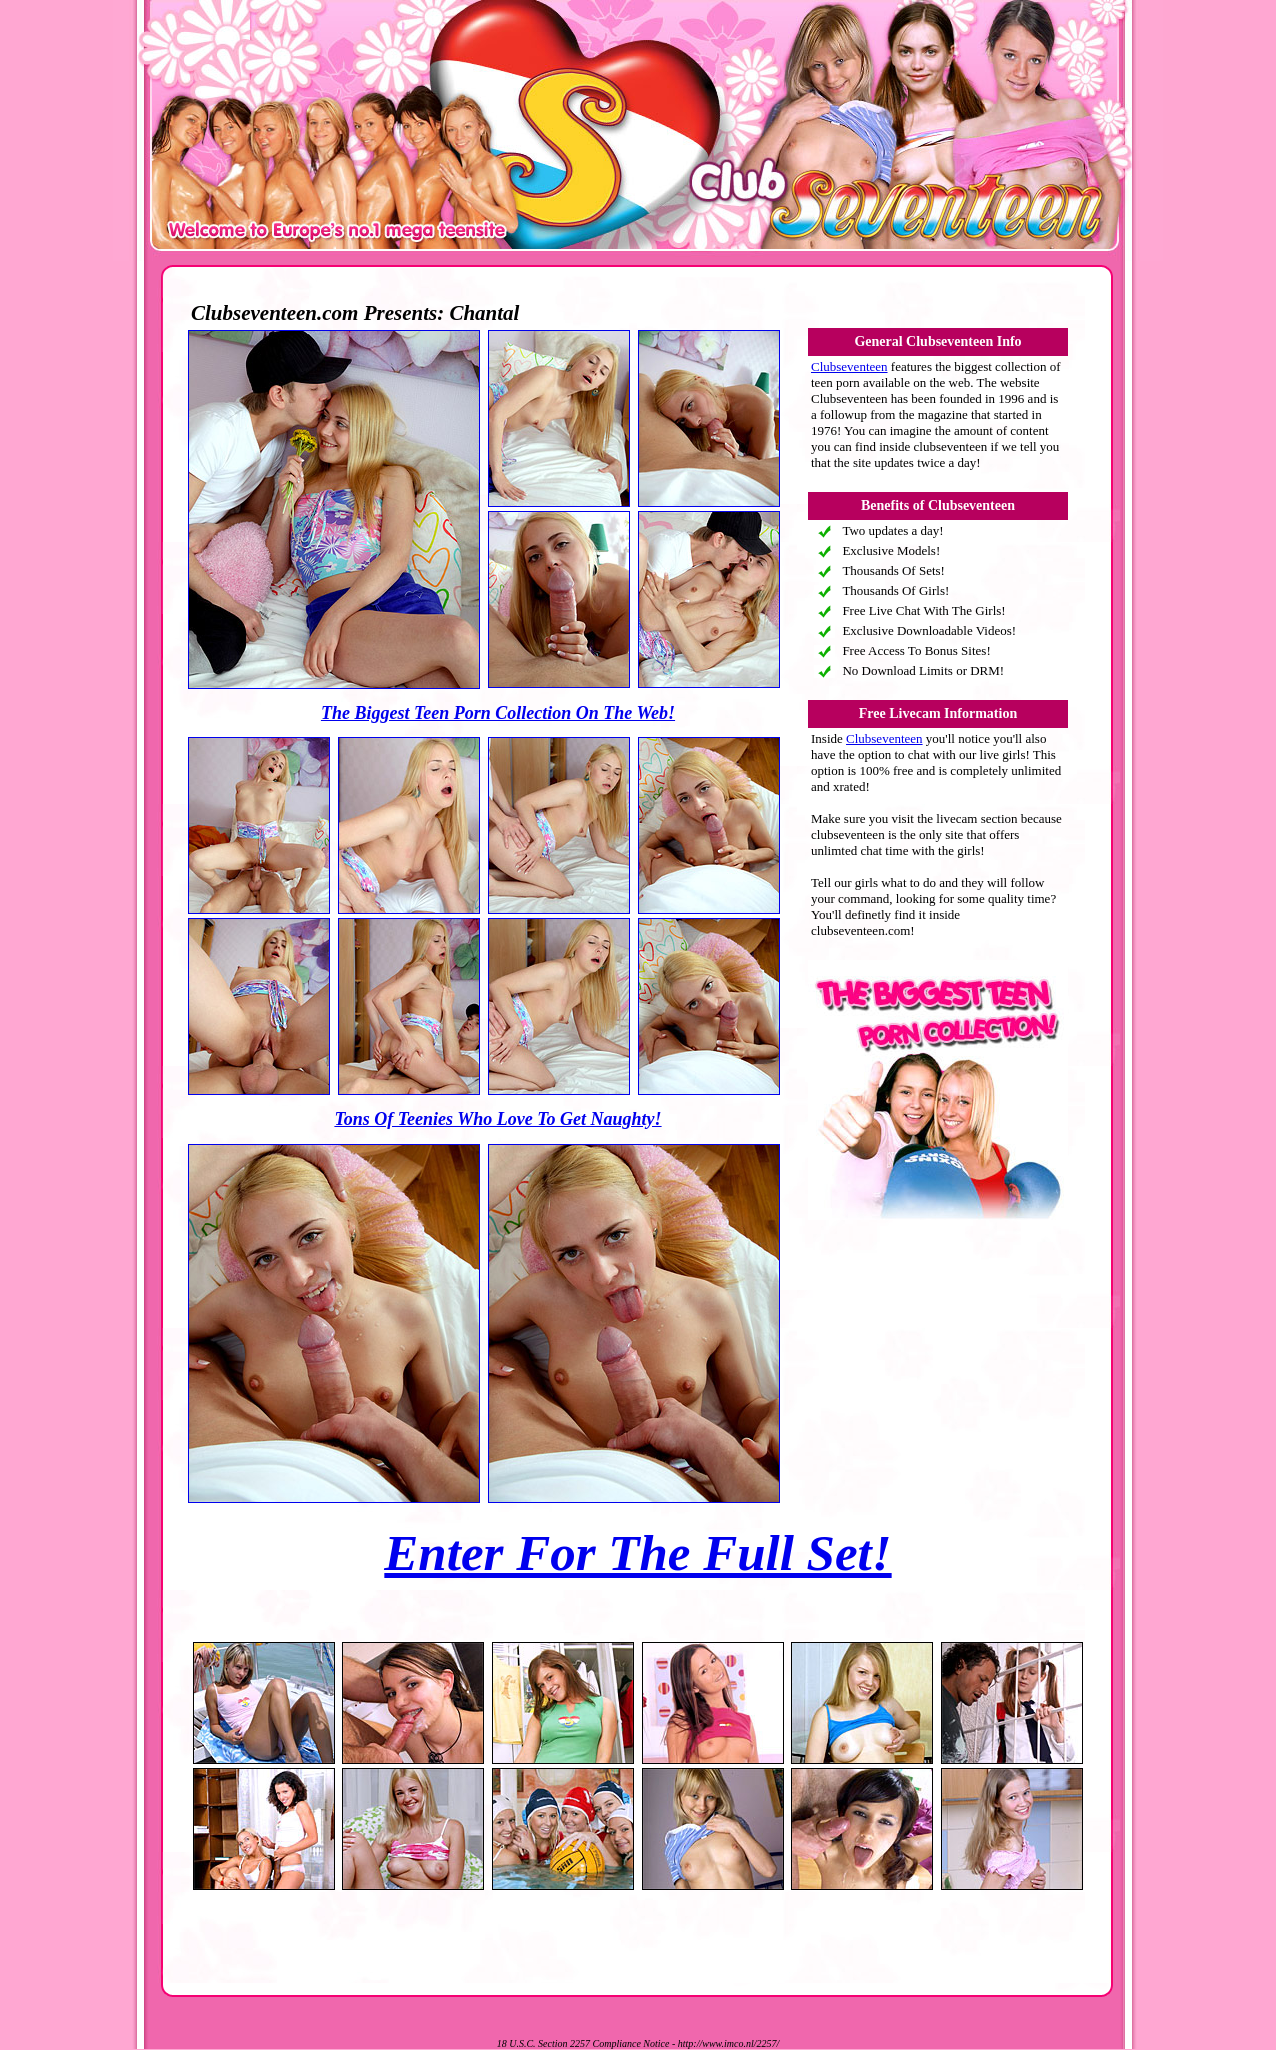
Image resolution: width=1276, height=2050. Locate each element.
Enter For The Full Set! (637, 1553)
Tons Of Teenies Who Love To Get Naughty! (497, 1119)
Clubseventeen (849, 366)
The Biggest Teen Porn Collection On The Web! (498, 713)
